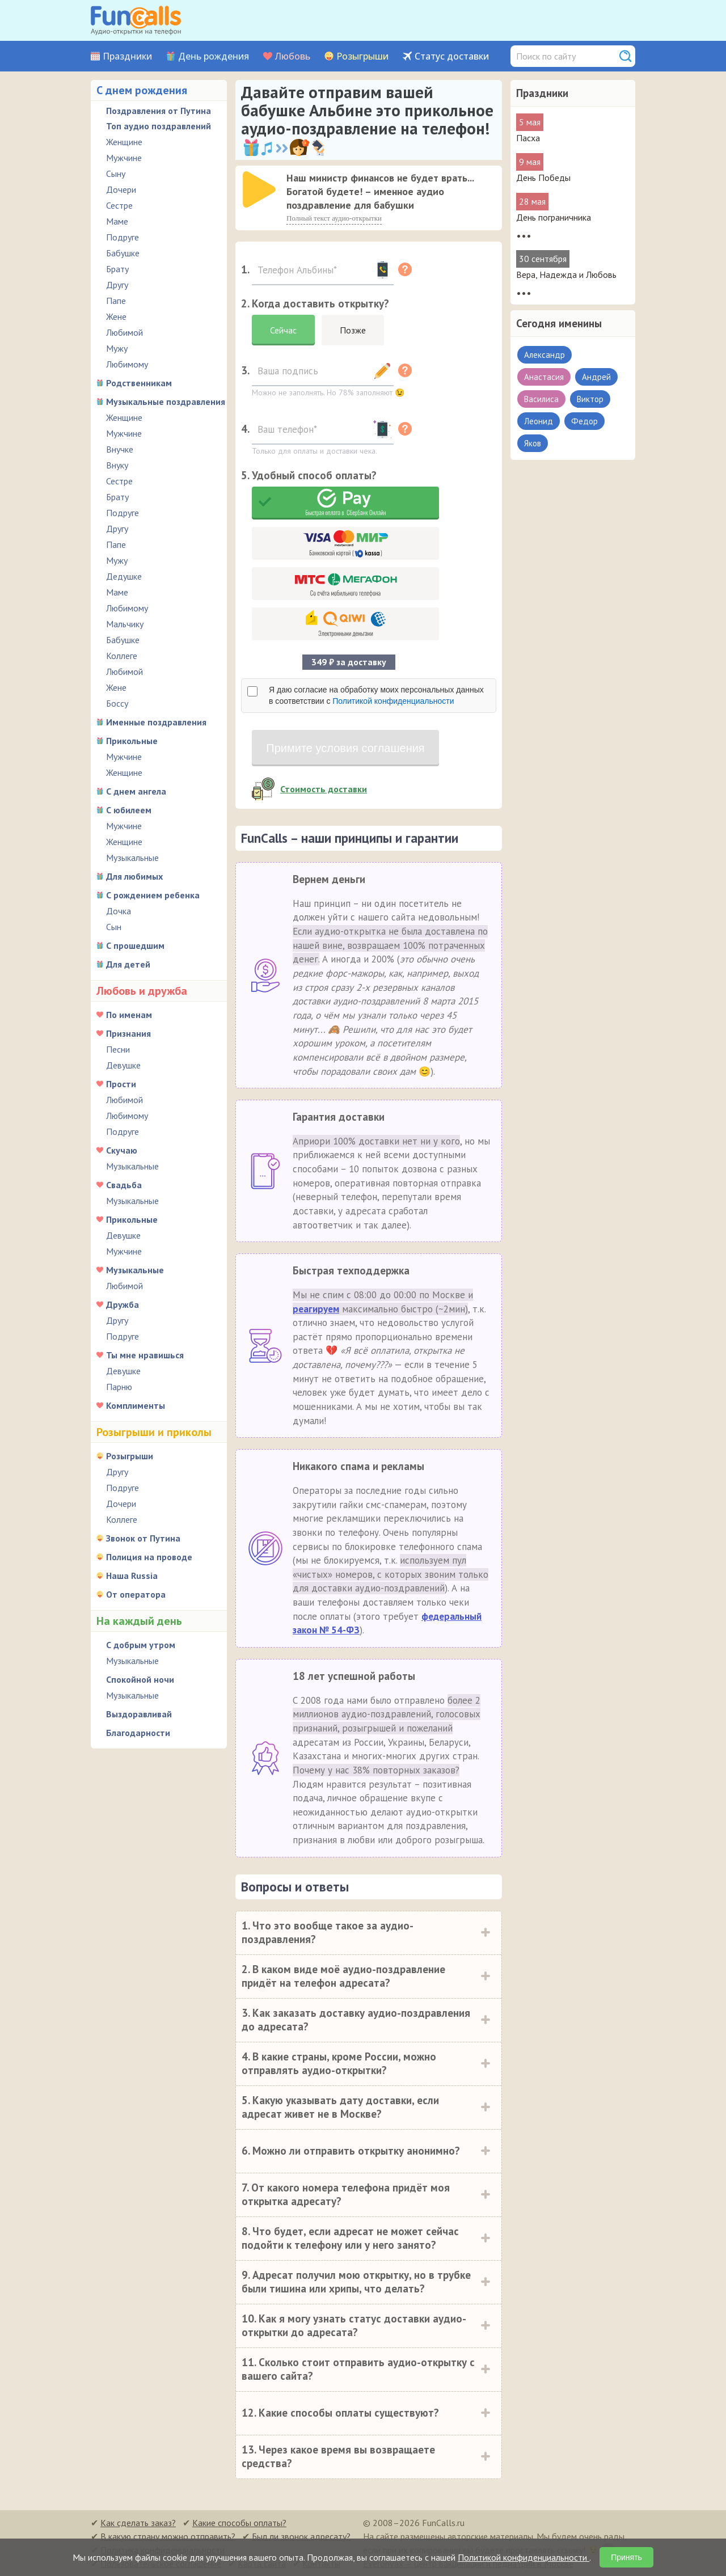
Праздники (127, 56)
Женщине (124, 141)
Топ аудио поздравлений (158, 126)
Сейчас (283, 330)
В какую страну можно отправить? (167, 2536)
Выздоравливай (139, 1714)
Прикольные (132, 740)
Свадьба (124, 1184)
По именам (129, 1014)
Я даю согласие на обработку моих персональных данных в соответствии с (376, 695)
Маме (117, 221)
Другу (117, 284)
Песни (118, 1049)
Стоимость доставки (323, 789)
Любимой (124, 332)
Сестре (119, 205)
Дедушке (124, 576)
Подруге (122, 237)
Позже (353, 330)
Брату (117, 269)
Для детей (128, 964)
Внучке (119, 449)
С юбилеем (128, 810)
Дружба (122, 1304)
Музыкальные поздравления (165, 401)
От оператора (136, 1594)
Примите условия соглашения (345, 748)
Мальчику (124, 624)
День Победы (543, 177)
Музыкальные (132, 857)
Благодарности (138, 1732)
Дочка (118, 911)
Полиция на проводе (149, 1557)
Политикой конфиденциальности (393, 701)
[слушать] (259, 189)
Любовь (292, 56)
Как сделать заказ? (138, 2522)
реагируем (316, 1309)
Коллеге (121, 655)
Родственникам (139, 382)
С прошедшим (135, 945)
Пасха (528, 137)
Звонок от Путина (143, 1538)
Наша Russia (132, 1575)
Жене (116, 316)
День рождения (213, 56)
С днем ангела (136, 791)
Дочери (121, 189)
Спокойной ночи (140, 1679)
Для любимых (134, 876)
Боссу (117, 703)
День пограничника (553, 217)
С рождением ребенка (153, 895)
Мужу (117, 348)
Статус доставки (452, 56)
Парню (119, 1386)
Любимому (127, 364)
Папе (116, 300)
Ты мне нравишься (145, 1355)
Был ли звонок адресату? (301, 2536)
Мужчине (124, 157)
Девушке (123, 1065)
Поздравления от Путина (158, 110)
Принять (626, 2557)
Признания (128, 1033)
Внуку (117, 465)
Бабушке (123, 253)
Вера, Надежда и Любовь (566, 274)
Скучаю (121, 1150)
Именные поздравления (156, 722)
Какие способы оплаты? (239, 2522)
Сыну (115, 173)
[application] (260, 190)
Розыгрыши (362, 56)
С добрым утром (140, 1644)
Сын (113, 926)
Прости (121, 1083)
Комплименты (135, 1405)
